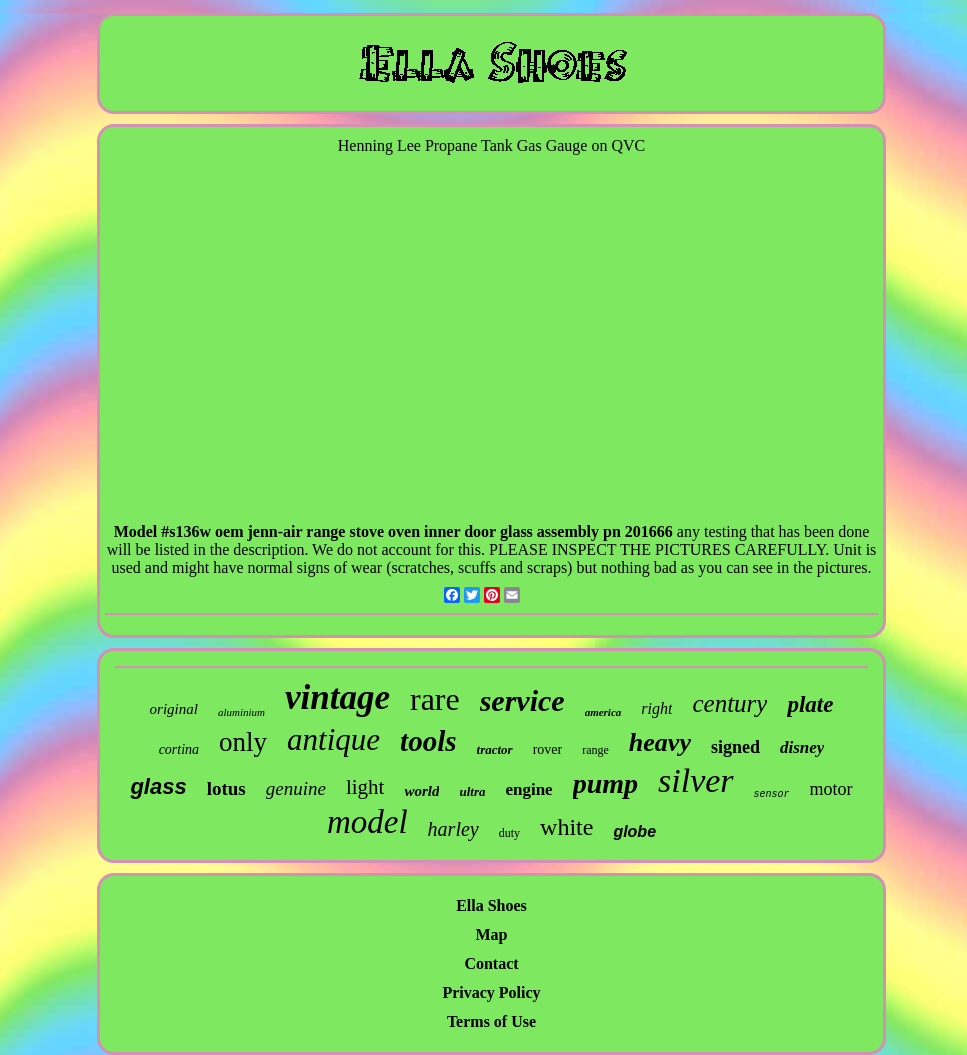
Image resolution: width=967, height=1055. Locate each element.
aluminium (241, 712)
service (522, 700)
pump (605, 783)
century (729, 703)
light (365, 787)
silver (696, 780)
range (595, 750)
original (174, 709)
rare (435, 699)
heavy (660, 742)
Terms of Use (491, 1021)
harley (453, 829)
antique (333, 739)
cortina (179, 749)
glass (158, 786)
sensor (772, 794)
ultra (472, 791)
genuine (296, 788)
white (566, 827)
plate (810, 704)
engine (528, 789)
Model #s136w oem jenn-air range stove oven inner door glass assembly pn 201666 (393, 531)
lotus (226, 788)
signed (735, 747)
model (367, 822)
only (243, 742)
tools (428, 741)
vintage (337, 697)
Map (492, 934)
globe (634, 831)
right (656, 708)
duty (509, 833)
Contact (491, 963)
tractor (495, 749)
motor (831, 789)
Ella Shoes (491, 905)
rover (548, 749)
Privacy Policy (491, 992)
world (421, 791)
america (603, 712)
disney (802, 747)
